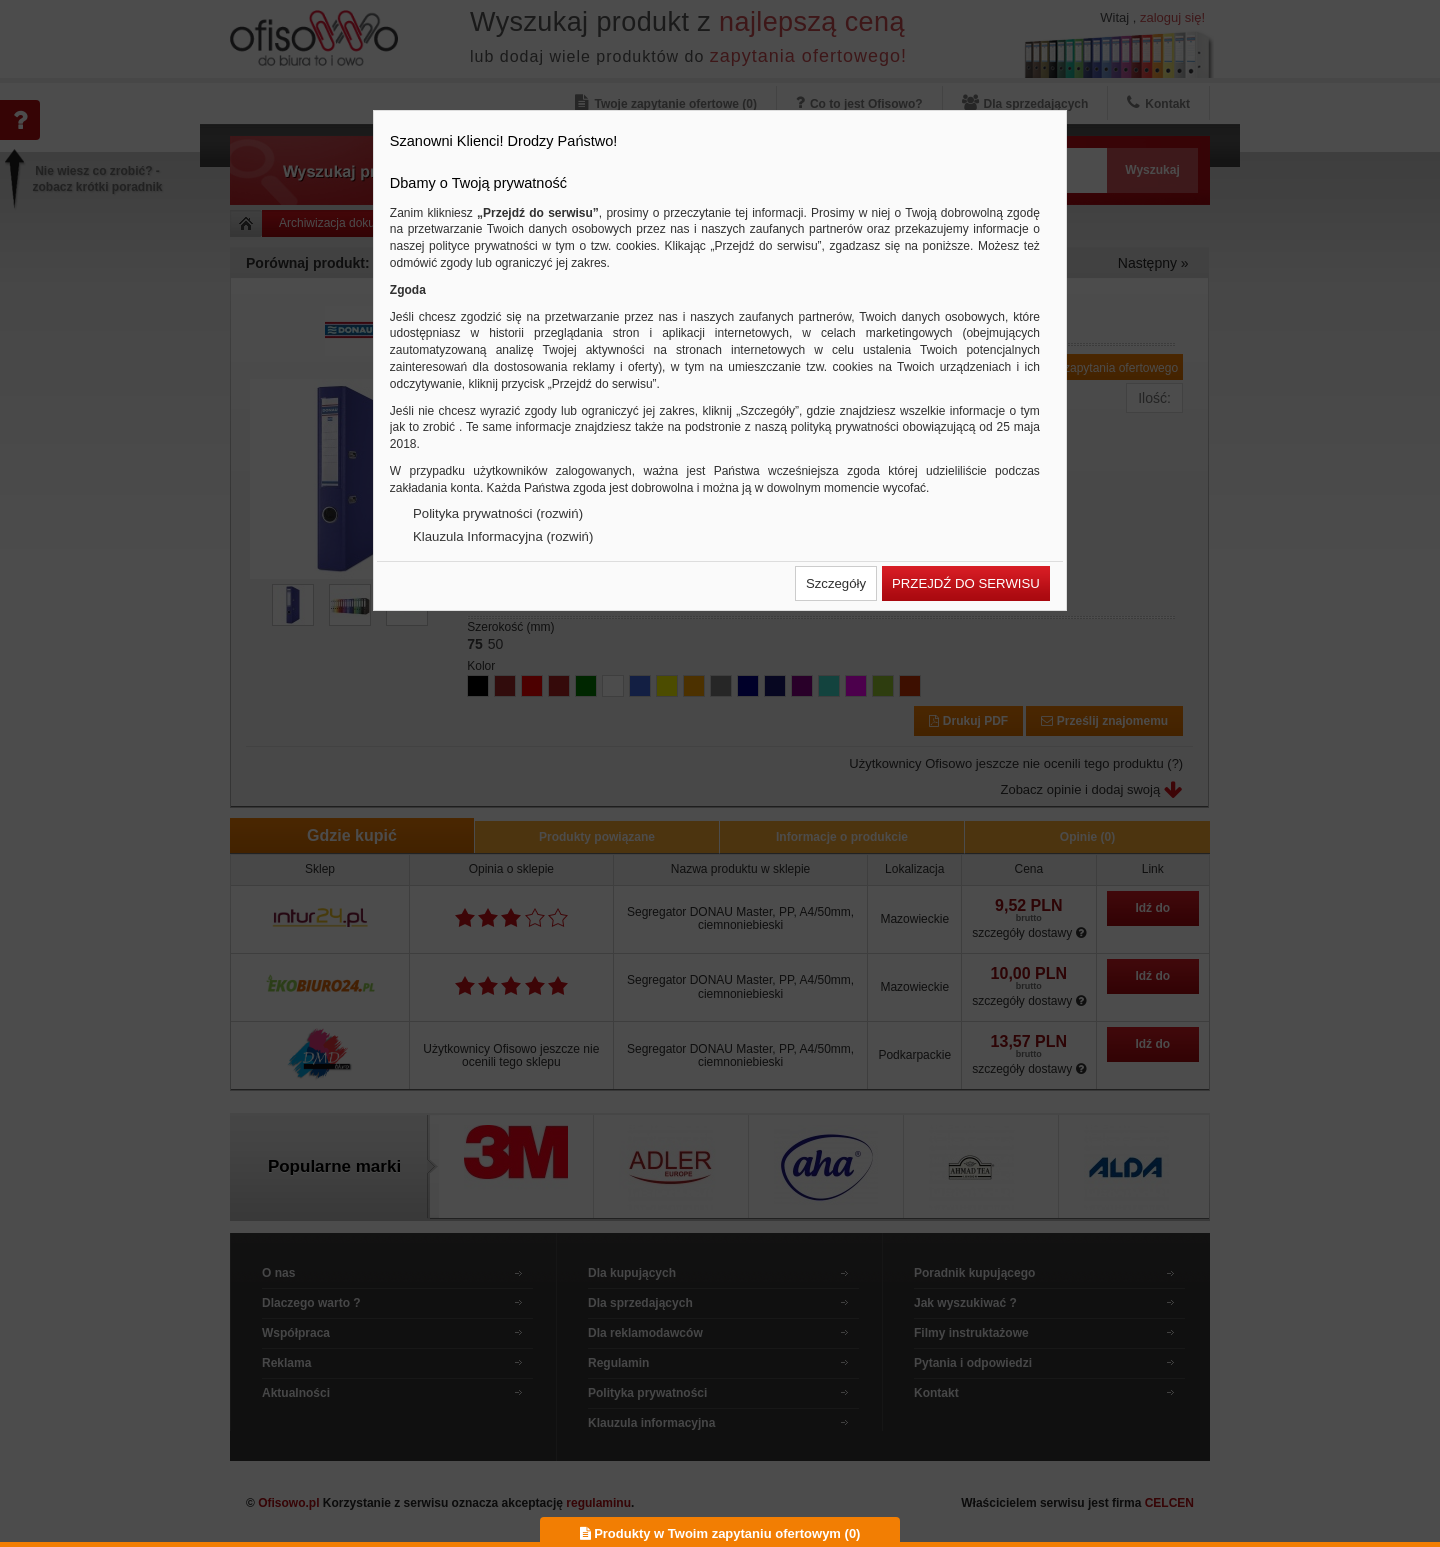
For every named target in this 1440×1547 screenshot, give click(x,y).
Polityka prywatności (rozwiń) (498, 513)
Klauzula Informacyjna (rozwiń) (503, 536)
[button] (836, 583)
